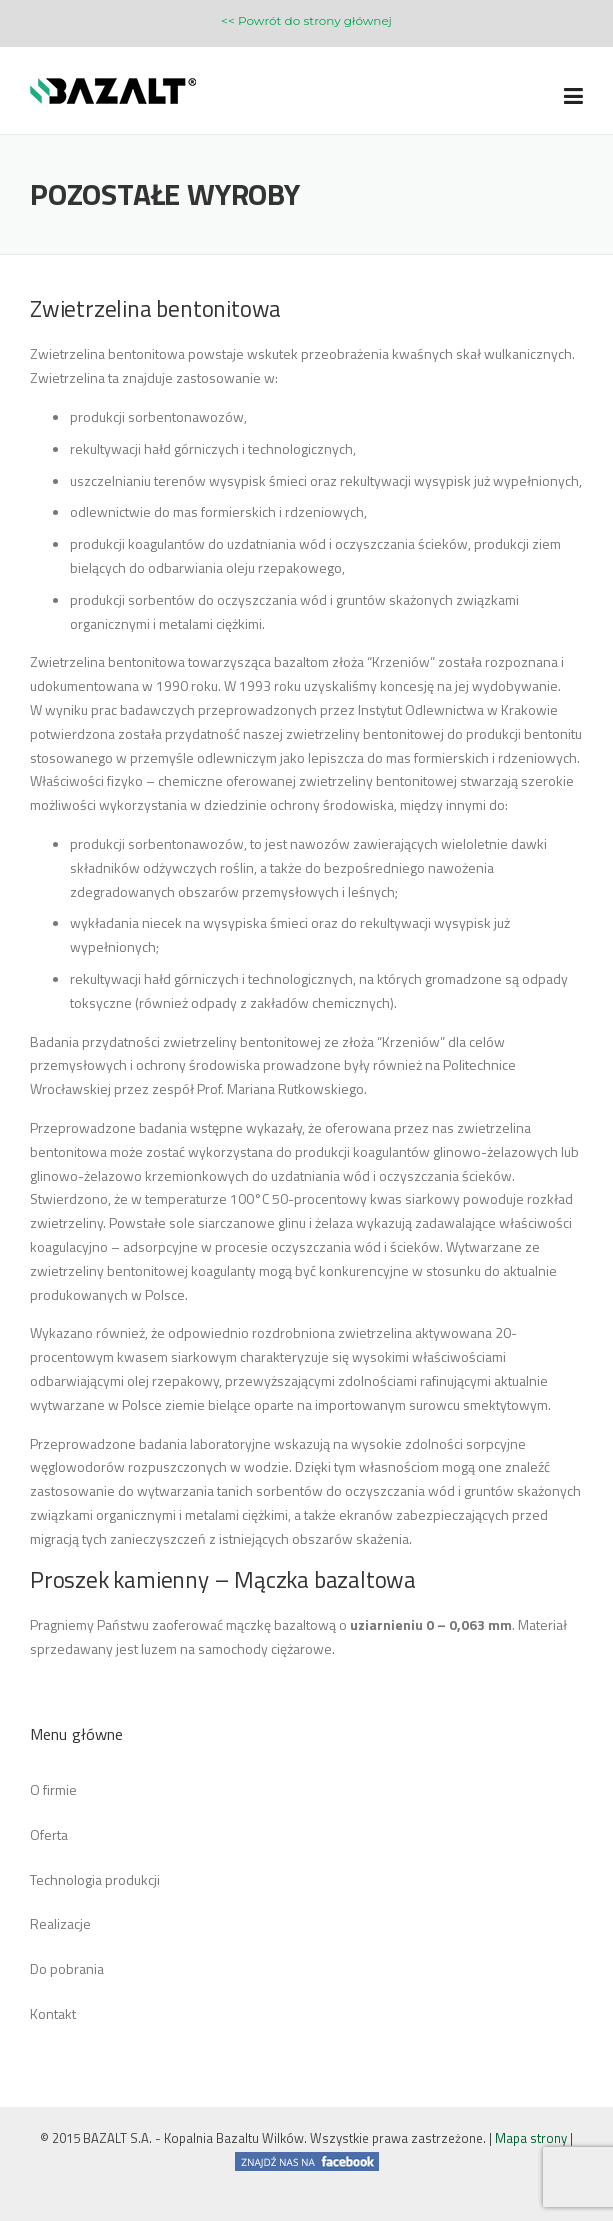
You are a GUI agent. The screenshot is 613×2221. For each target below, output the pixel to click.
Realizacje (60, 1923)
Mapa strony (531, 2138)
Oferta (49, 1834)
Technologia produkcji (95, 1879)
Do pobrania (67, 1968)
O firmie (53, 1789)
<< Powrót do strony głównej (306, 20)
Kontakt (53, 2013)
